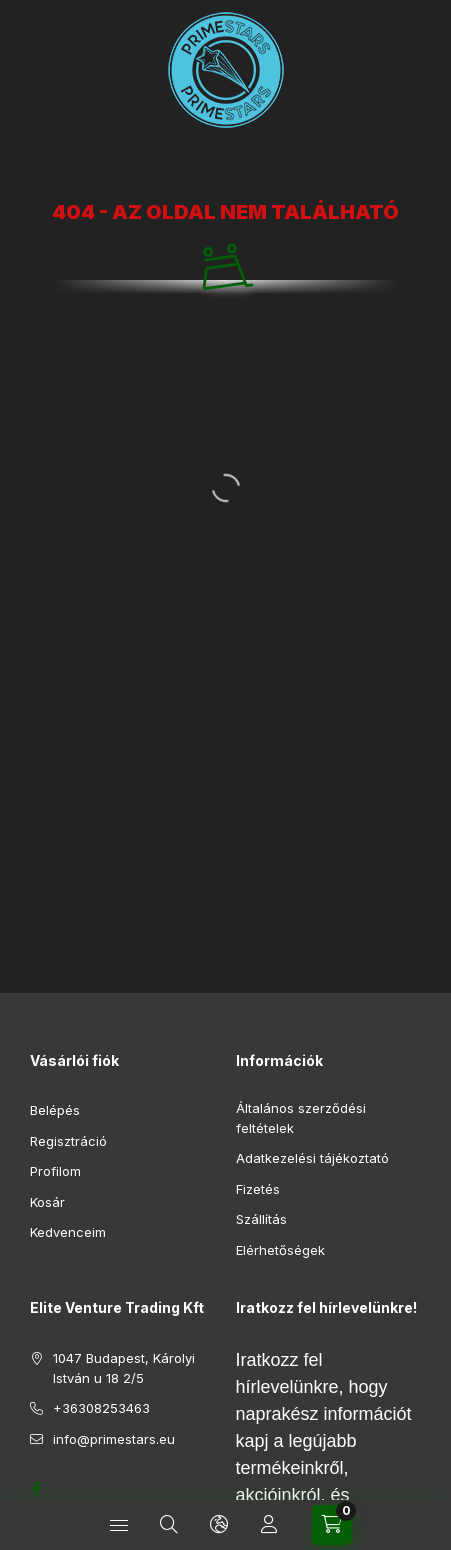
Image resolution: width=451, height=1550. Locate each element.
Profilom (55, 1171)
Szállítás (261, 1219)
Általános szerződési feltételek (301, 1118)
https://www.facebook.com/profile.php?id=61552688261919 (36, 1489)
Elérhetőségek (280, 1250)
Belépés (55, 1110)
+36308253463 (101, 1408)
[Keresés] (169, 1525)
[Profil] (269, 1525)
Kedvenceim (68, 1232)
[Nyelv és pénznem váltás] (219, 1525)
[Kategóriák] (119, 1525)
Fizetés (258, 1189)
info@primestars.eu (114, 1439)
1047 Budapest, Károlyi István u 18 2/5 (124, 1368)
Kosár (47, 1202)
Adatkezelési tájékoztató (312, 1158)
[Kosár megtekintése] (332, 1525)
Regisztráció (68, 1141)
